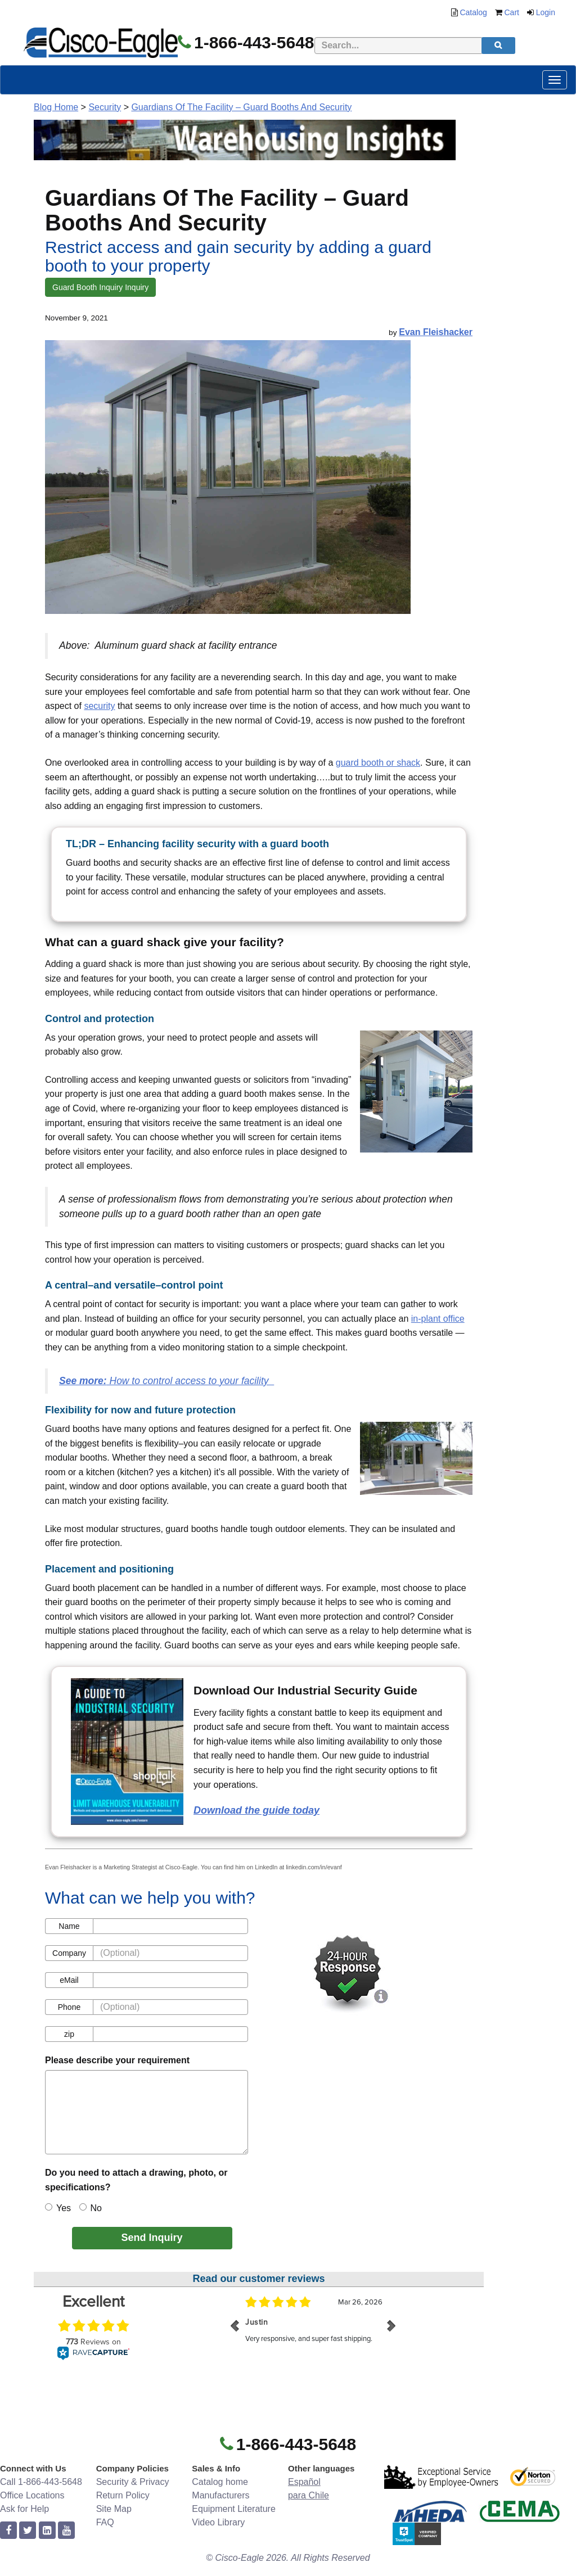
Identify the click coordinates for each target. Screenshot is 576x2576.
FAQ (105, 2522)
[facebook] (8, 2531)
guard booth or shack (378, 762)
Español (304, 2482)
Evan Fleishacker (435, 332)
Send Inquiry (151, 2237)
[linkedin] (47, 2531)
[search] (498, 45)
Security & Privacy (132, 2482)
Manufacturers (220, 2495)
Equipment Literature (234, 2509)
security (99, 706)
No (90, 2208)
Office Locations (32, 2495)
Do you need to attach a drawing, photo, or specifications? (136, 2180)
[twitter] (27, 2531)
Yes (58, 2208)
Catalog (473, 12)
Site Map (114, 2509)
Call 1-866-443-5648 (41, 2482)
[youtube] (66, 2531)
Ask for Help (24, 2509)
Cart (512, 12)
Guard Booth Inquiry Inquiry (100, 287)
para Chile (308, 2495)
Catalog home (220, 2482)
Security (104, 107)
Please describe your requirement (117, 2060)
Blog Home (56, 107)
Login (545, 12)
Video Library (218, 2522)
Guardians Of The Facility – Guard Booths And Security (241, 107)
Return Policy (123, 2495)
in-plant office (438, 1318)
